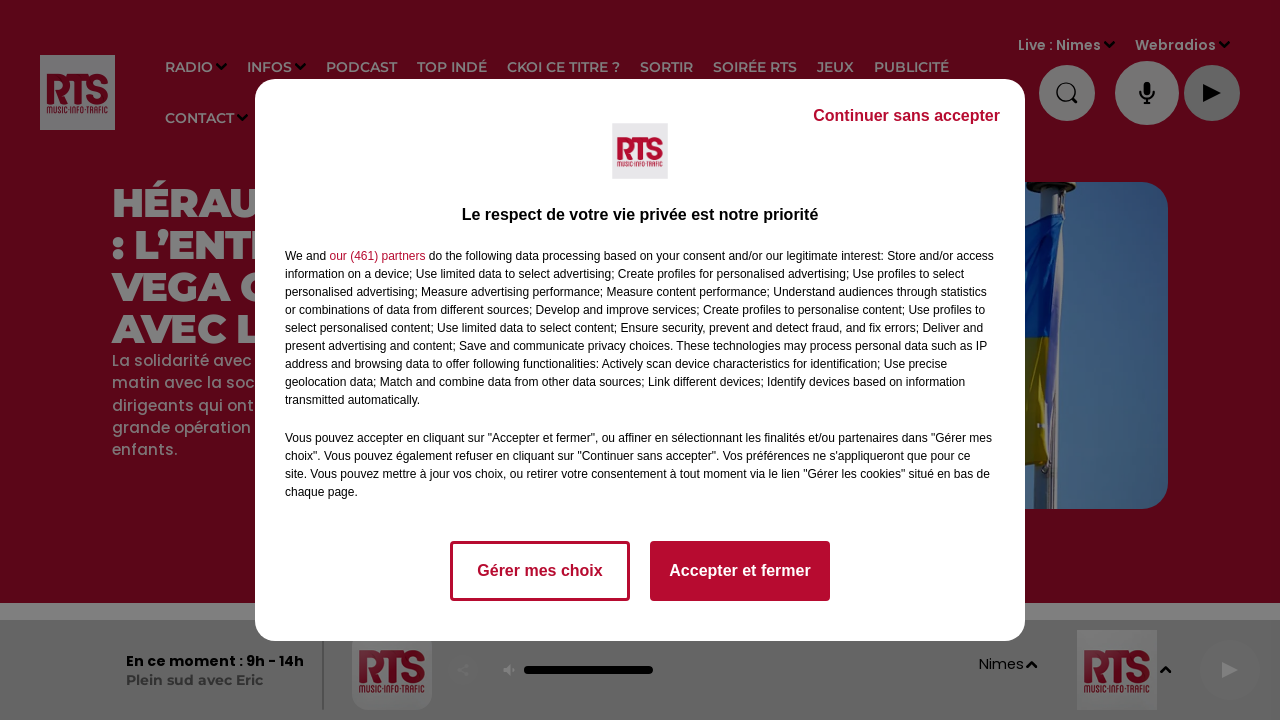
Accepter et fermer (739, 570)
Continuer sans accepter (906, 115)
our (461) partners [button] (377, 256)
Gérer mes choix (539, 570)
